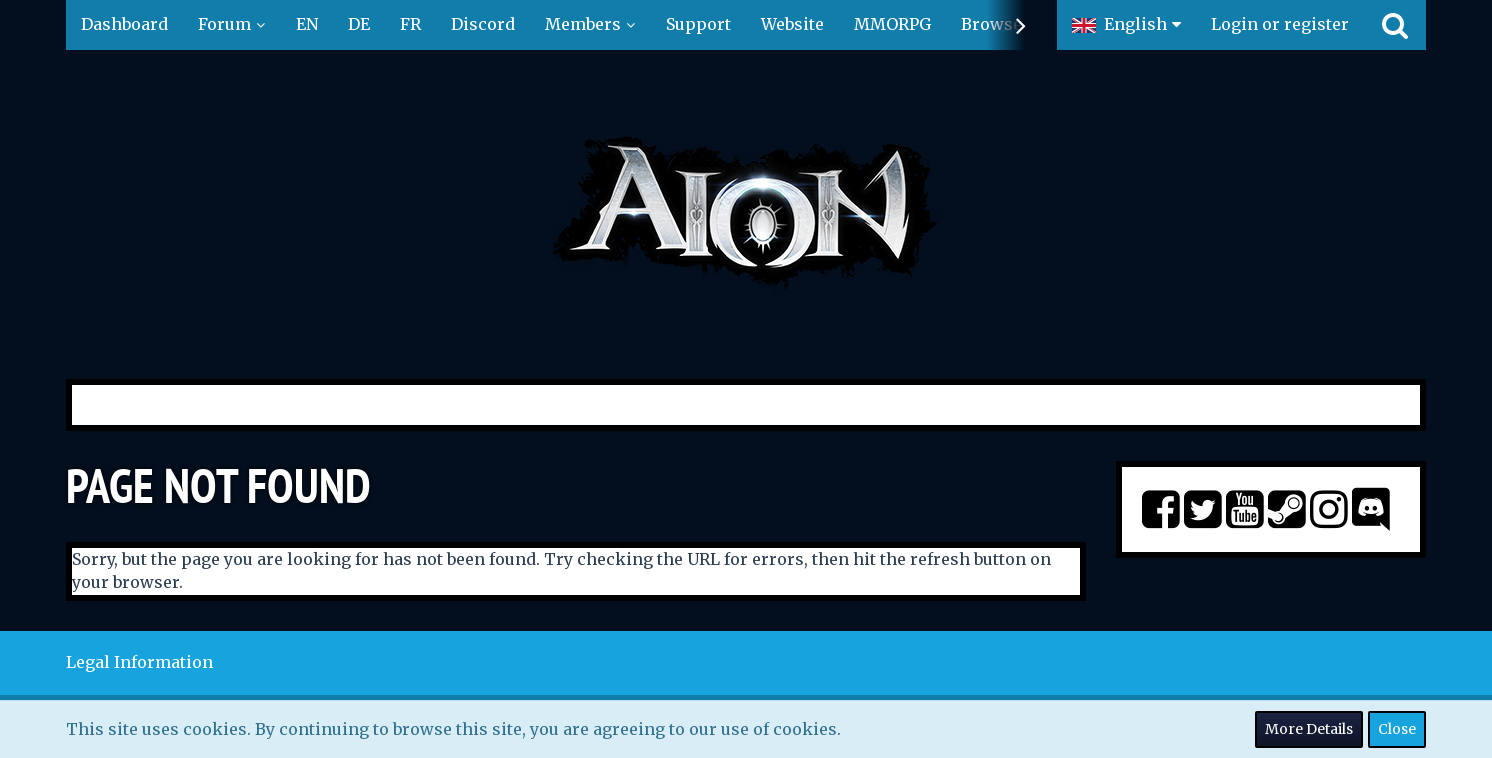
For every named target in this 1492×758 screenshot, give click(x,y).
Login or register (1280, 24)
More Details (1309, 729)
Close (1397, 729)
